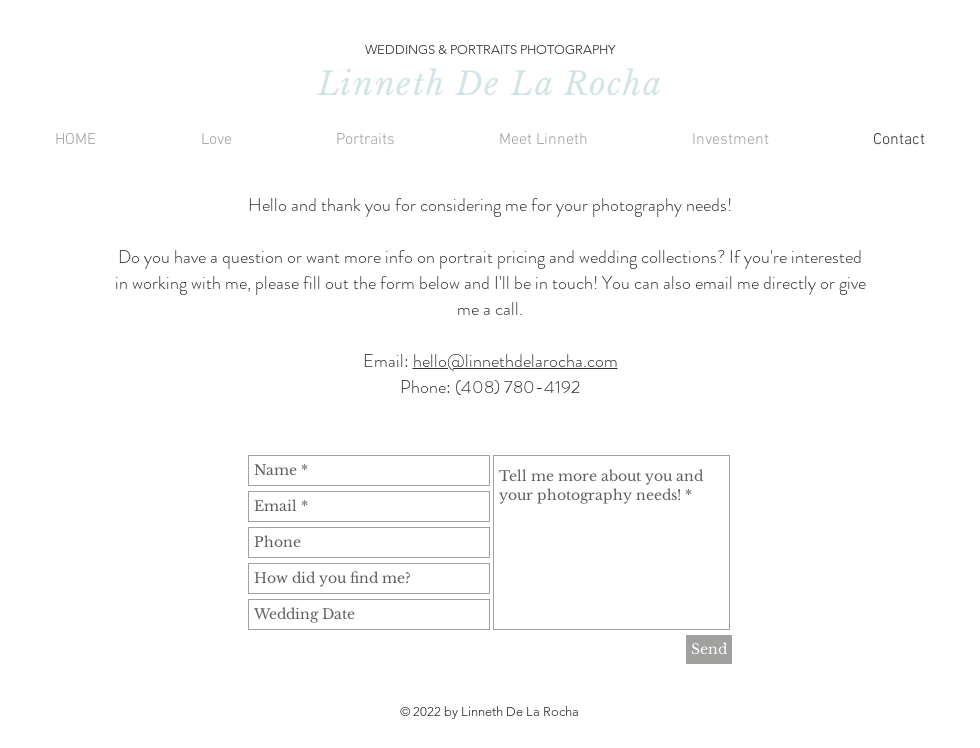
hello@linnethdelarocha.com (515, 361)
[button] (216, 140)
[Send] (709, 649)
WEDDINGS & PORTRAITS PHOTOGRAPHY (490, 49)
